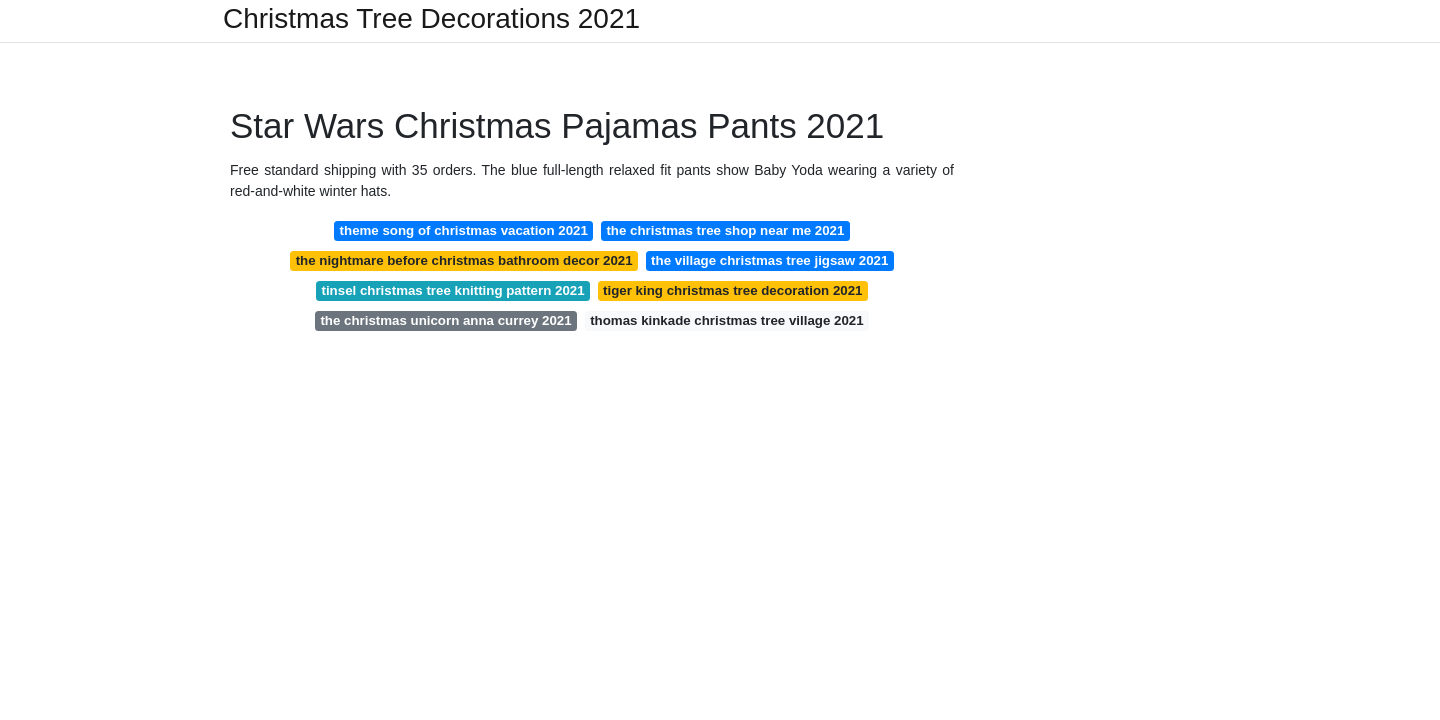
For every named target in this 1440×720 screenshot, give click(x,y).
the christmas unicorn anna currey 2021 (445, 320)
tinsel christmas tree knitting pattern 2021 (453, 290)
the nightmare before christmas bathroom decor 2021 (464, 260)
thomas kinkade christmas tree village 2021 (726, 320)
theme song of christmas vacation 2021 (464, 230)
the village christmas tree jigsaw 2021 (769, 260)
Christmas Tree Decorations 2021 (431, 19)
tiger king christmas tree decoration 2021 (732, 290)
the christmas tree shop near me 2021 (725, 230)
